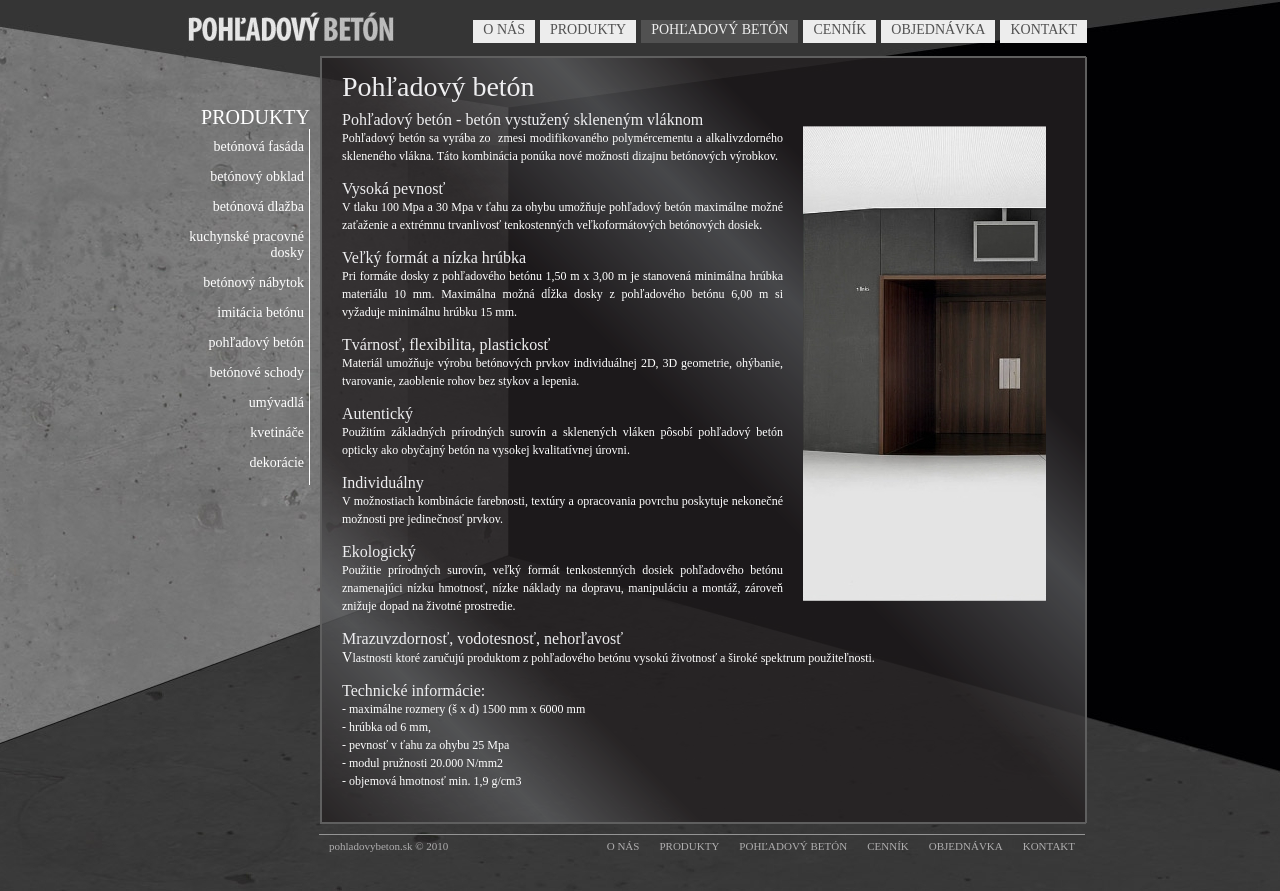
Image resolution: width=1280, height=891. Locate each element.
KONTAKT (1043, 29)
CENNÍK (839, 29)
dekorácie (277, 462)
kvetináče (277, 432)
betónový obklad (257, 176)
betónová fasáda (258, 146)
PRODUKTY (588, 29)
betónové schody (257, 372)
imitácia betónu (260, 312)
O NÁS (504, 29)
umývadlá (276, 402)
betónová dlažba (258, 206)
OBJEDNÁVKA (938, 29)
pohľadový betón (256, 342)
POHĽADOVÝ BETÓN (719, 29)
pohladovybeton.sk (370, 846)
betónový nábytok (253, 282)
